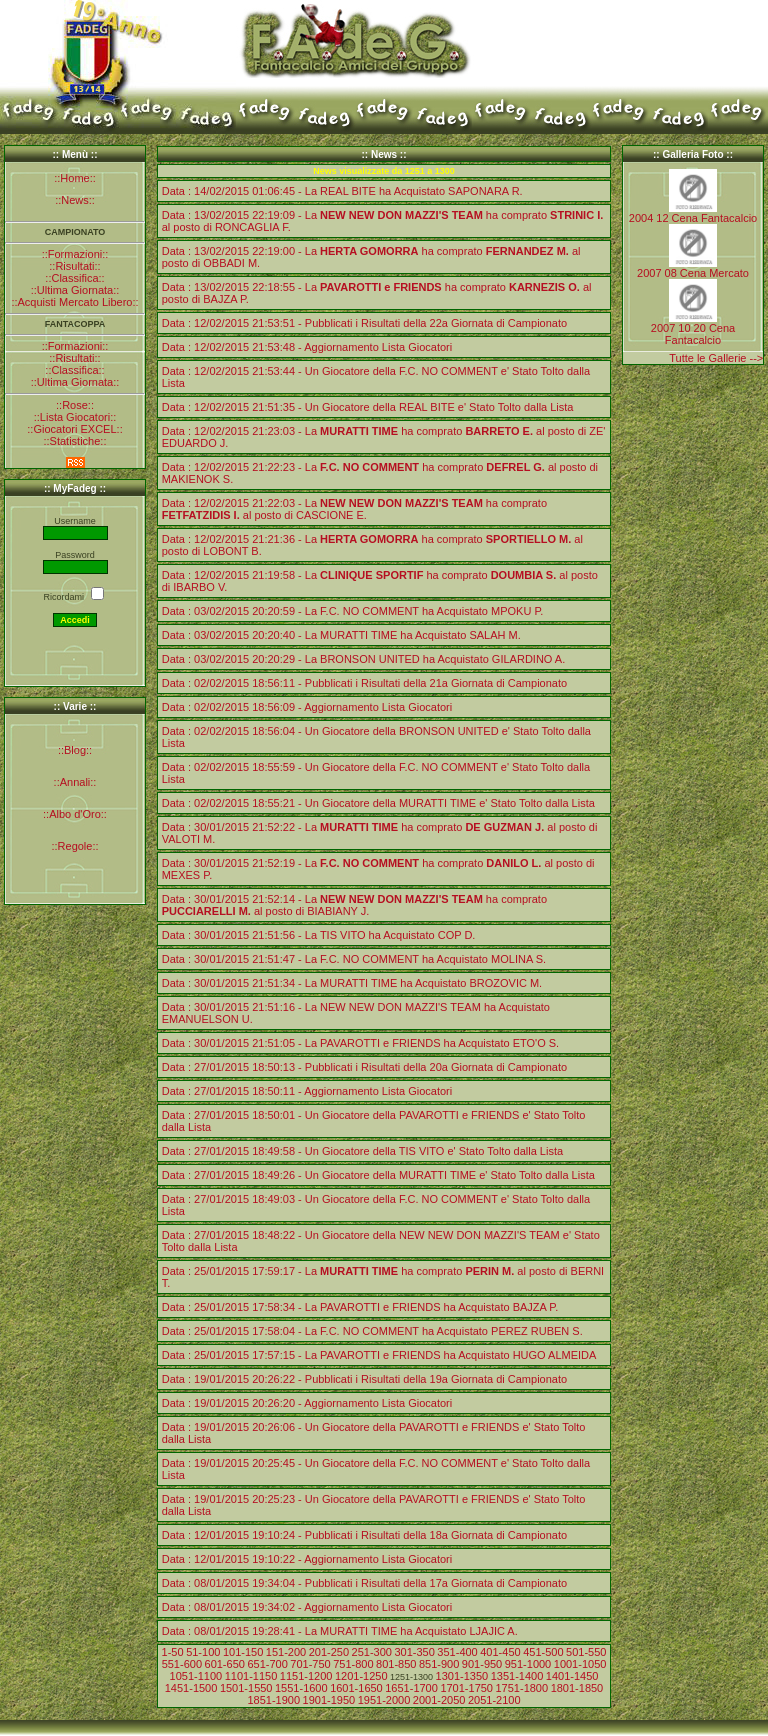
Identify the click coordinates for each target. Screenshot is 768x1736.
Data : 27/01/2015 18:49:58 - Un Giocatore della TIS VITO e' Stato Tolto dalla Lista (362, 1151)
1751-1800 (522, 1688)
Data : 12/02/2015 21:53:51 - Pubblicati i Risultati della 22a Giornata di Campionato (364, 323)
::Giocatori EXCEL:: (74, 429)
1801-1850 (577, 1688)
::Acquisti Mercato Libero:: (74, 302)
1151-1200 (306, 1676)
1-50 (173, 1652)
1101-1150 (251, 1676)
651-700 (267, 1664)
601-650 (225, 1664)
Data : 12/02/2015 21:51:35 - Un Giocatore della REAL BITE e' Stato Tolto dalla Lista (368, 407)
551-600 (182, 1664)
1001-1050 (580, 1664)
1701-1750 (466, 1688)
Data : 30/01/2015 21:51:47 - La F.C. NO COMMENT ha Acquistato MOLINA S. (354, 959)
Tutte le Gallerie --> (716, 358)
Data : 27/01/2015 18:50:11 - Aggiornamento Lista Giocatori (307, 1091)
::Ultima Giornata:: (75, 290)
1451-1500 (191, 1688)
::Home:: (75, 178)
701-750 (310, 1664)
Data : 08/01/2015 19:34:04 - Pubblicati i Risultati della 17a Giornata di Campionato (364, 1583)
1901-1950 (329, 1700)
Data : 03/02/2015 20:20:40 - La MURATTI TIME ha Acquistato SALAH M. (341, 635)
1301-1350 (462, 1676)
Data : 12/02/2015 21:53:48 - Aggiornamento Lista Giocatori (307, 347)
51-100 (203, 1652)
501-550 (586, 1652)
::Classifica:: (74, 278)
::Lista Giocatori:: (75, 417)
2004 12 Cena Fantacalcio (693, 218)
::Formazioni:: (75, 254)
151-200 (286, 1652)
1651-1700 (411, 1688)
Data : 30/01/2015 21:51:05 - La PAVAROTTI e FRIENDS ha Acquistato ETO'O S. (360, 1043)
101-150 (243, 1652)
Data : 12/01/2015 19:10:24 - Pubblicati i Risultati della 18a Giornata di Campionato (364, 1535)
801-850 (396, 1664)
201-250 (329, 1652)
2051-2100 (494, 1700)
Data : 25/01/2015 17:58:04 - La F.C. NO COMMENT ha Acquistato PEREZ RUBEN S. (372, 1331)
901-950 (482, 1664)
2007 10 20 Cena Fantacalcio (693, 334)
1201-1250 (361, 1676)
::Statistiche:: (75, 441)
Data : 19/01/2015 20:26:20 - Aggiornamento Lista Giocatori (307, 1403)
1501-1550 (246, 1688)
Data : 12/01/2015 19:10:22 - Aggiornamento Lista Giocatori (307, 1559)
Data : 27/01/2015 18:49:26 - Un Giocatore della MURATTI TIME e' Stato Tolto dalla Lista (378, 1175)
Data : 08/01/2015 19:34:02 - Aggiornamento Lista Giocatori (307, 1607)
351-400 (457, 1652)
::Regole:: (74, 846)
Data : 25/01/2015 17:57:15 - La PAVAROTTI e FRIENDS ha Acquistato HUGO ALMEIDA (379, 1355)
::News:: (75, 200)
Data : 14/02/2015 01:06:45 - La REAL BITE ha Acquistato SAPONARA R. (342, 191)
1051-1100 (196, 1676)
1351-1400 (517, 1676)
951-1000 (528, 1664)
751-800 (353, 1664)
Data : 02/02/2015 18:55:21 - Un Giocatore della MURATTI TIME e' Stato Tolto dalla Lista (378, 803)
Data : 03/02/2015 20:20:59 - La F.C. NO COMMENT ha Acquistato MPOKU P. (353, 611)
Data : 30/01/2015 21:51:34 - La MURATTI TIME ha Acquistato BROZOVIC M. (352, 983)
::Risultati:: (74, 266)
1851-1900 (273, 1700)
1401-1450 (572, 1676)
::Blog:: (75, 750)
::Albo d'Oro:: (75, 814)
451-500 (543, 1652)
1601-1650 (356, 1688)
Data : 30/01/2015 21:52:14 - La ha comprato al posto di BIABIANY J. (354, 905)
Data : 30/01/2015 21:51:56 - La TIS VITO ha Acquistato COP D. (319, 935)
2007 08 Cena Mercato (693, 273)
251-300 (372, 1652)
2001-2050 (439, 1700)
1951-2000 (384, 1700)
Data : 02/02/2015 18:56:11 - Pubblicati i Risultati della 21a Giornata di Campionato (364, 683)
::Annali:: (75, 782)
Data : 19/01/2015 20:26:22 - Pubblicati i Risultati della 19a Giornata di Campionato (364, 1379)
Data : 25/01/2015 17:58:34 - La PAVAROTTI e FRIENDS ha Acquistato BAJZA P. (360, 1307)
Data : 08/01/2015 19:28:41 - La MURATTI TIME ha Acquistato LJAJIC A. (340, 1631)
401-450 (500, 1652)
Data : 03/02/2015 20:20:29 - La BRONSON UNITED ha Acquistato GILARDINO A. (364, 659)
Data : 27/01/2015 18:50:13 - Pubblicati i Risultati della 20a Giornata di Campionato (364, 1067)
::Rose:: (75, 405)
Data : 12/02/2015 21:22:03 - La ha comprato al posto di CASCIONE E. (354, 509)
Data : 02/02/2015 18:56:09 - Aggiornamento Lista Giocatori (307, 707)
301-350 (414, 1652)
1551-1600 (301, 1688)
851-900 (439, 1664)
